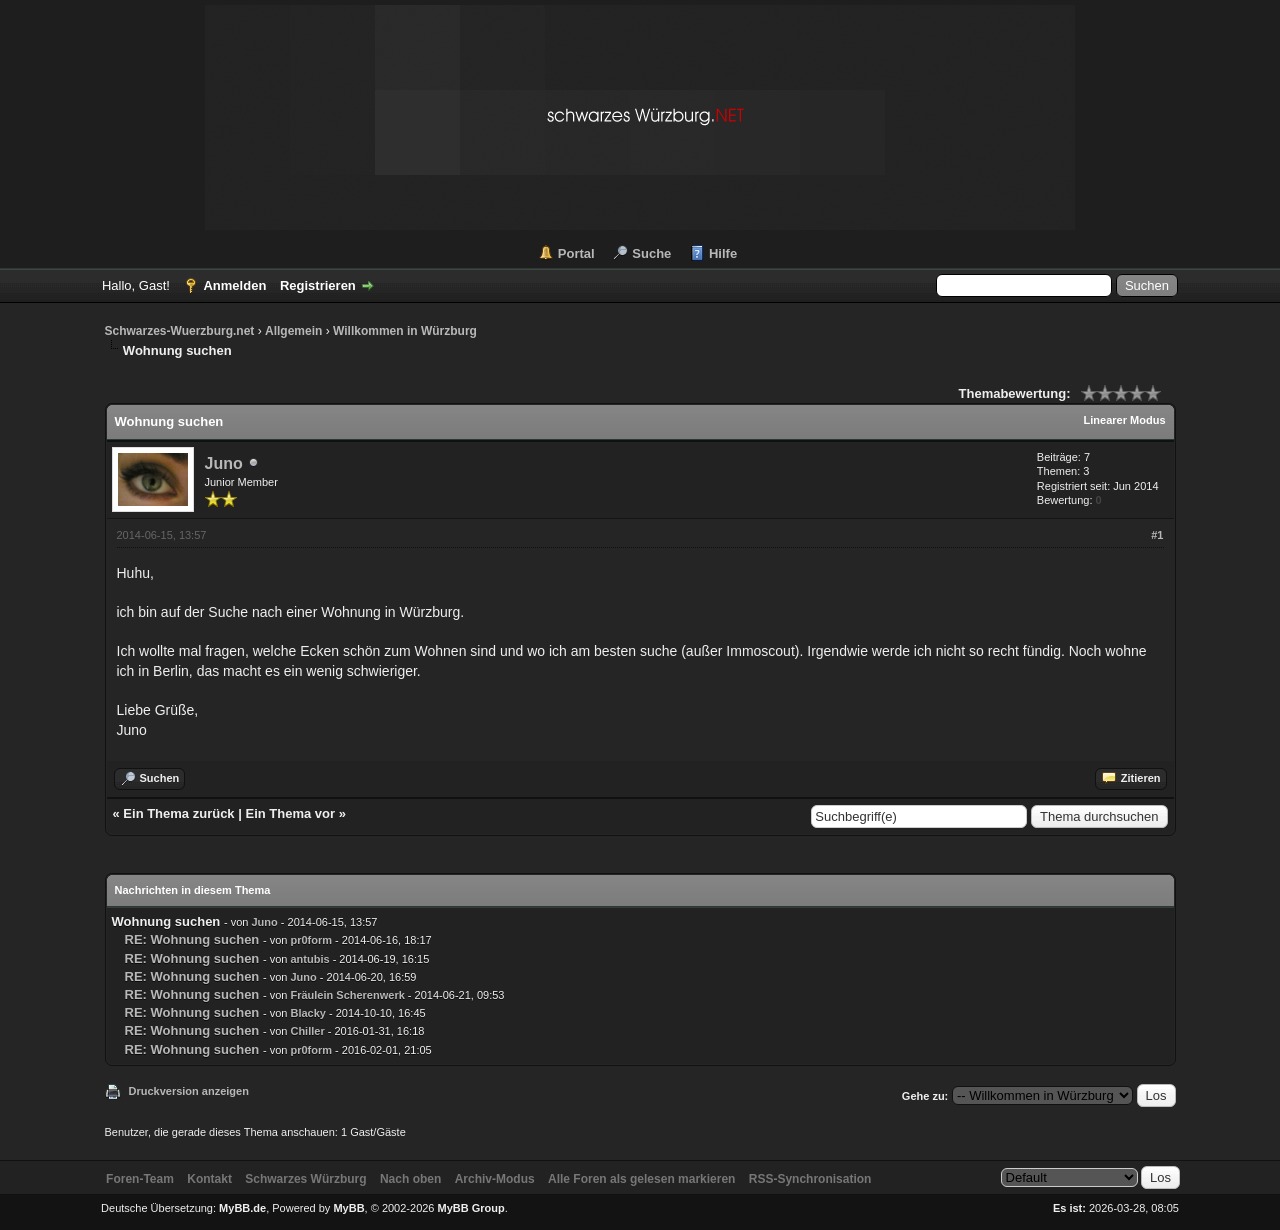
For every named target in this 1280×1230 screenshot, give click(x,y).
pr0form (311, 940)
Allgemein (293, 331)
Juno (224, 463)
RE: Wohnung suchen (192, 939)
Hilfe (723, 253)
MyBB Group (471, 1208)
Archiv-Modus (495, 1179)
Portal (576, 253)
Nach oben (410, 1179)
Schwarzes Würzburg (305, 1179)
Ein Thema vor (290, 813)
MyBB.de (242, 1208)
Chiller (307, 1031)
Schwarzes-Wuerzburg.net (180, 331)
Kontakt (209, 1179)
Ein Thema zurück (178, 813)
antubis (309, 959)
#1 (1157, 535)
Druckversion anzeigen (189, 1091)
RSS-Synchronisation (810, 1179)
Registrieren (318, 285)
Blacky (307, 1013)
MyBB (348, 1208)
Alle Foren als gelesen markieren (641, 1179)
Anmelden (234, 285)
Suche (651, 253)
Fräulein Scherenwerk (347, 995)
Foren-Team (140, 1179)
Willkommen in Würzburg (405, 331)
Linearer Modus (1125, 420)
